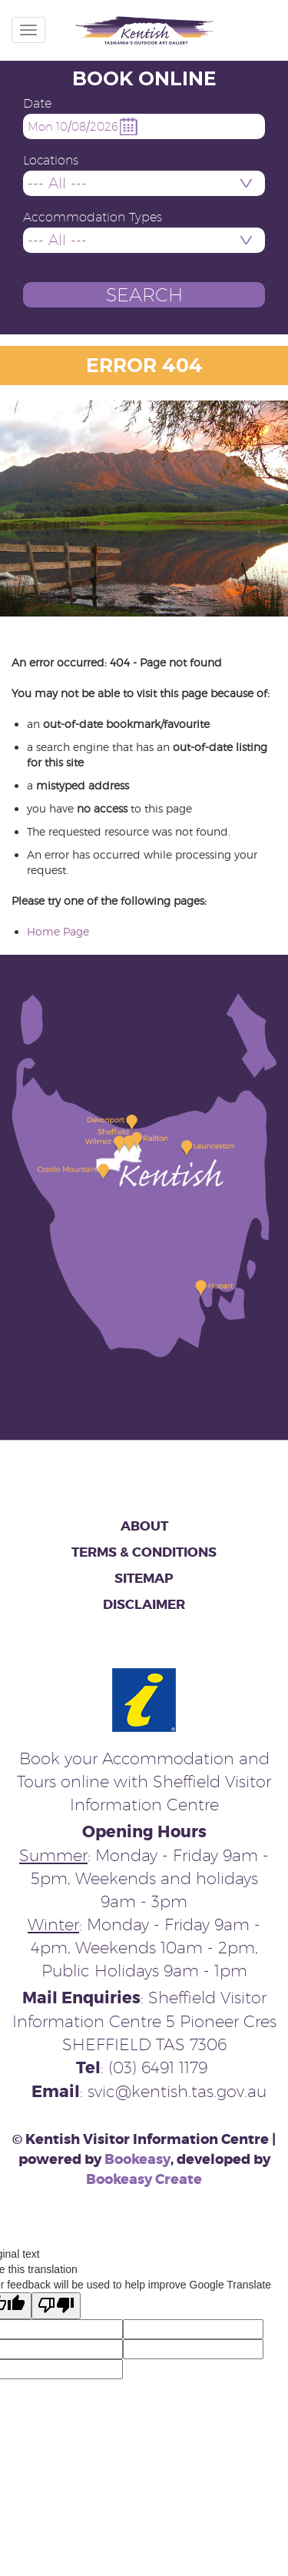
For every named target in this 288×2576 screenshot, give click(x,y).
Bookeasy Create (144, 2179)
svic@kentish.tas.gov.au (177, 2091)
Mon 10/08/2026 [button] (73, 126)
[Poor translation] (56, 2305)
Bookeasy (137, 2159)
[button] (144, 294)
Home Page (58, 931)
